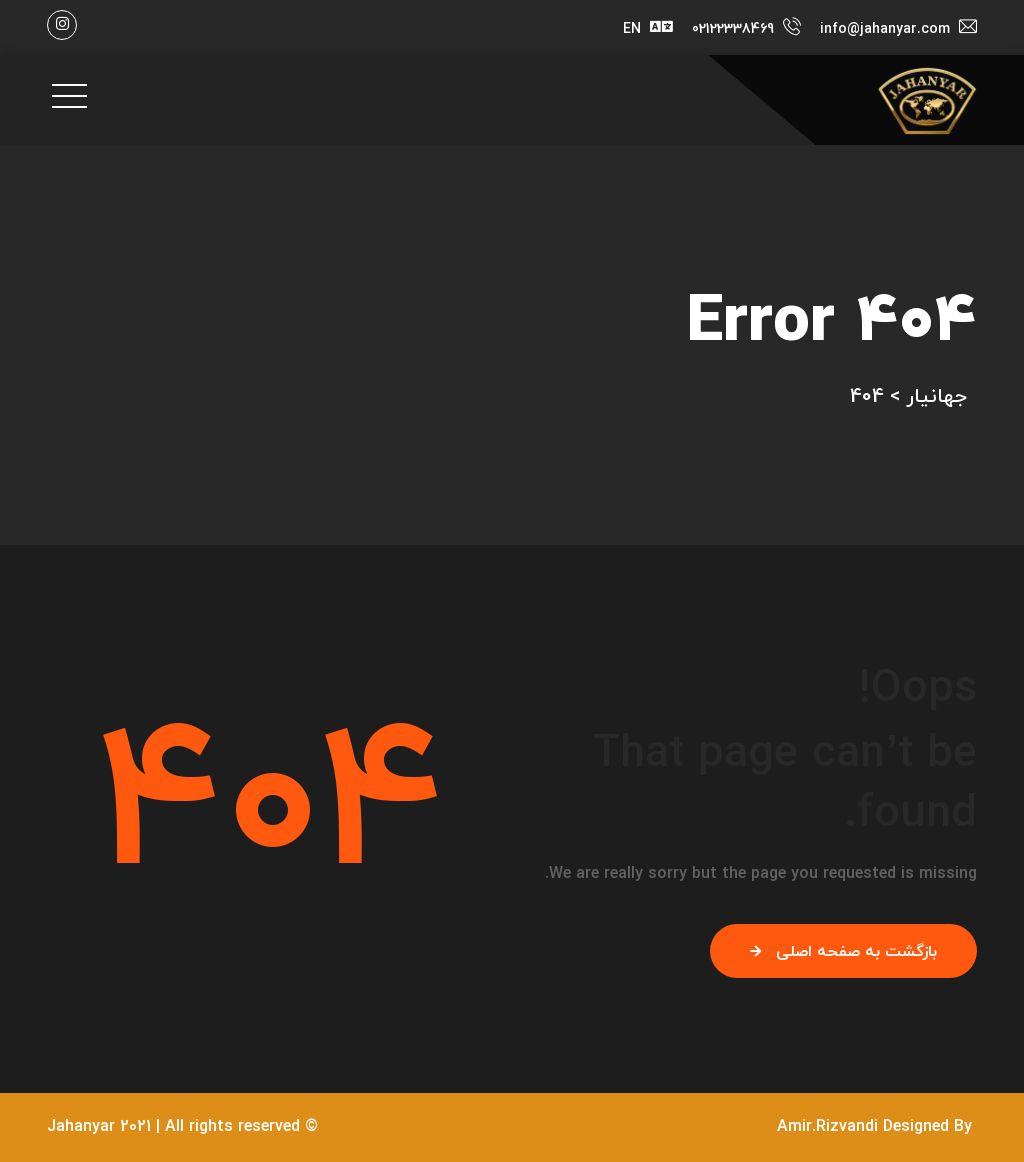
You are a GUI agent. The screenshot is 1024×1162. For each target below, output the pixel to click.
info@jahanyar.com (885, 29)
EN (632, 29)
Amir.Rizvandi (827, 1127)
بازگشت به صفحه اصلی (843, 952)
